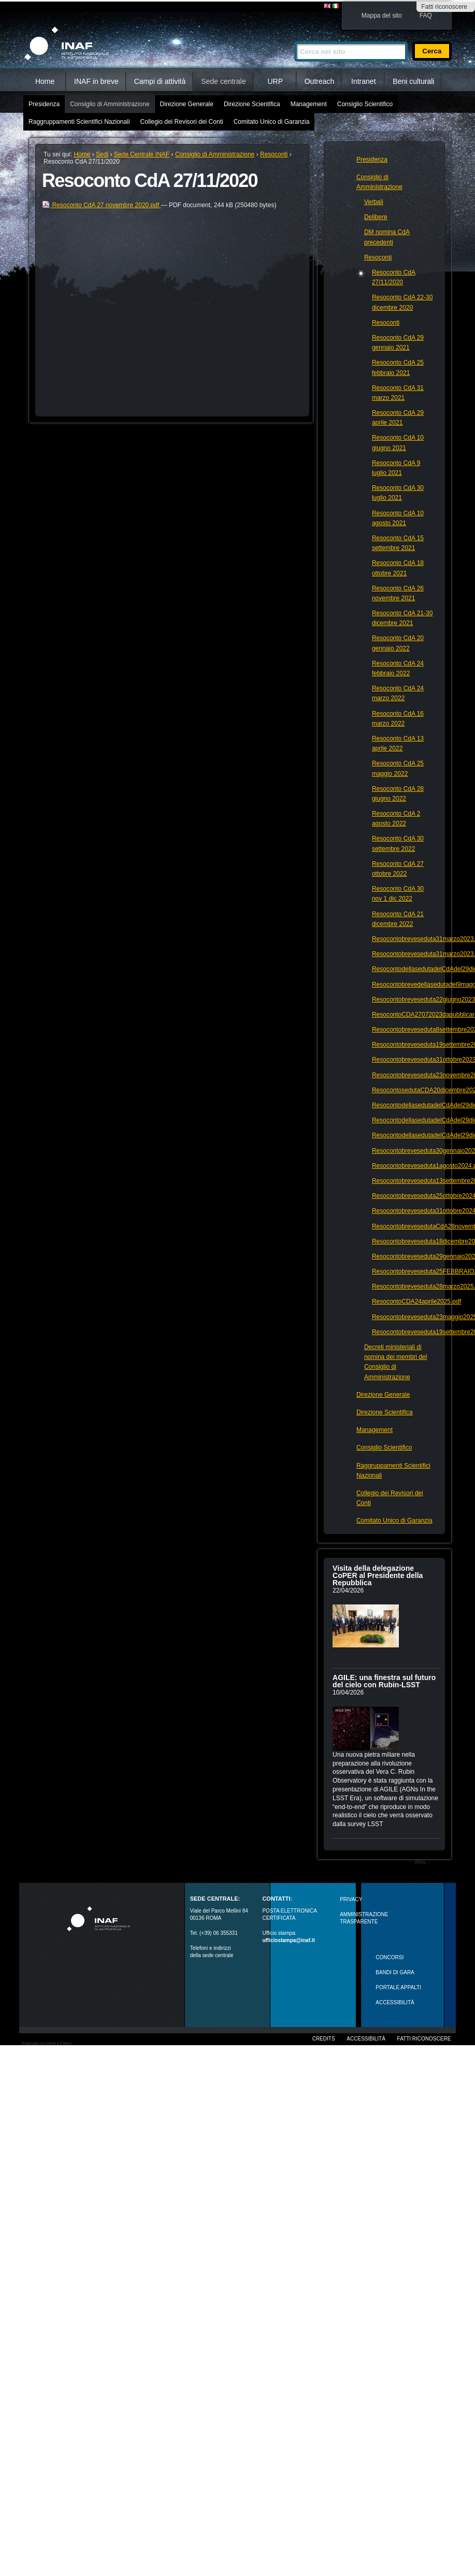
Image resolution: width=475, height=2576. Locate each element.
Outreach (320, 81)
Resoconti (273, 154)
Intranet (363, 81)
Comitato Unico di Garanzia (272, 121)
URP (275, 81)
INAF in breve (96, 81)
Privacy (351, 1899)
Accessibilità (366, 2039)
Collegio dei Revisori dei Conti (181, 121)
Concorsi (390, 1957)
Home (44, 81)
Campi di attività (160, 81)
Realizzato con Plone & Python (46, 2043)
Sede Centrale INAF (141, 154)
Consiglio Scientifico (365, 104)
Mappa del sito (382, 15)
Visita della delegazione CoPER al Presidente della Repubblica (378, 1575)
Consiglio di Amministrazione (109, 104)
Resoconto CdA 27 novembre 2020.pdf (101, 205)
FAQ (426, 15)
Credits (323, 2039)
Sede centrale (223, 81)
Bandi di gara (395, 1972)
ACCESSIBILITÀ (395, 2002)
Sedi (102, 154)
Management (309, 104)
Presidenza (44, 104)
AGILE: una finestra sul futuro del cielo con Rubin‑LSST (384, 1681)
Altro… (422, 1862)
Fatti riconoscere (444, 6)
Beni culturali (413, 81)
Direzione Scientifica (252, 104)
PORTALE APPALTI (398, 1987)
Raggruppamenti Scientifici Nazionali (78, 121)
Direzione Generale (186, 104)
